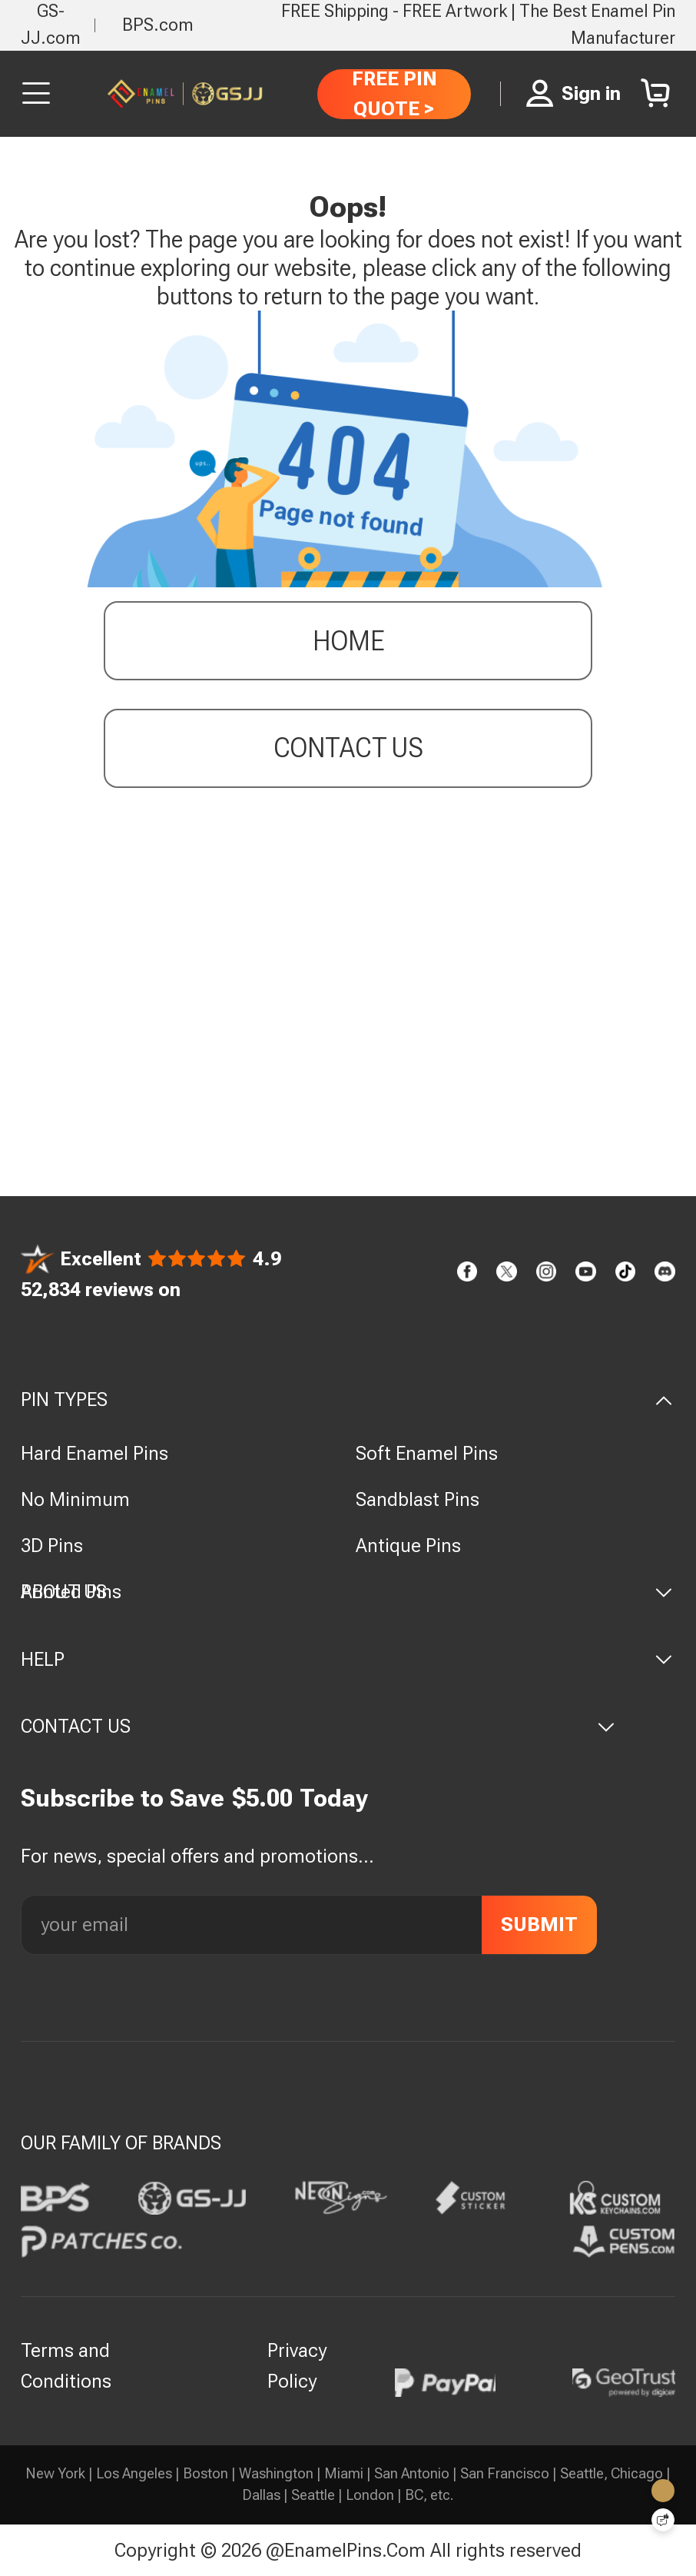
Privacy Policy (296, 2365)
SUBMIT (539, 1924)
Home (348, 644)
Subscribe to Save (122, 1798)
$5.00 (262, 1798)
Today (334, 1798)
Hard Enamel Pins (94, 1453)
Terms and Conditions (66, 2365)
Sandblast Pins (417, 1499)
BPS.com (158, 25)
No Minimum (75, 1499)
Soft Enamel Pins (427, 1453)
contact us (348, 751)
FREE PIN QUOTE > (394, 93)
